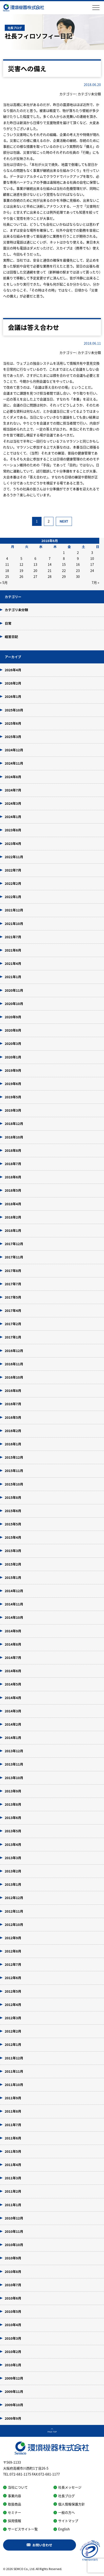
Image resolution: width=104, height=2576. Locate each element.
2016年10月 (14, 1377)
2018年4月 (13, 1203)
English (64, 2529)
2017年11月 (14, 1257)
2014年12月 (14, 1590)
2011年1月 (13, 2204)
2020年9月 (13, 1016)
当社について (18, 2487)
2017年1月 (13, 1337)
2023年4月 (13, 843)
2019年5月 (13, 1097)
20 (35, 570)
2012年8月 (13, 1951)
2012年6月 (13, 1977)
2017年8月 (13, 1270)
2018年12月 (14, 1123)
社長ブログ (66, 2495)
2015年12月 (14, 1457)
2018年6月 (13, 1177)
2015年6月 (13, 1510)
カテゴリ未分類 (16, 609)
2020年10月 (14, 1003)
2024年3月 (13, 803)
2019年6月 (13, 1083)
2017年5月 (13, 1297)
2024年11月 (14, 763)
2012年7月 (13, 1964)
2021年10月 (14, 923)
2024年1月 (13, 816)
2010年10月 (14, 2244)
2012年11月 (14, 1911)
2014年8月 (13, 1644)
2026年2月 (13, 683)
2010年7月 (13, 2284)
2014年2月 (13, 1724)
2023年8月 (13, 830)
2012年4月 (13, 2004)
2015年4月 (13, 1537)
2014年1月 (13, 1737)
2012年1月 (13, 2044)
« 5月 (4, 582)
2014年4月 (13, 1697)
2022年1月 (13, 896)
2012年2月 (13, 2031)
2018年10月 (14, 1137)
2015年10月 (14, 1484)
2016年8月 (13, 1390)
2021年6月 (13, 950)
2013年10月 (14, 1777)
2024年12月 (14, 750)
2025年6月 (13, 723)
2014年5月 (13, 1684)
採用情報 (14, 2520)
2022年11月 (14, 856)
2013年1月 (13, 1884)
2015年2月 (13, 1564)
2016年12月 (14, 1350)
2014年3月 (13, 1711)
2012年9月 (13, 1937)
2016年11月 (14, 1364)
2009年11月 (14, 2391)
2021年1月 (13, 976)
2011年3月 (13, 2178)
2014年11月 (14, 1604)
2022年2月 (13, 883)
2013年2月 (13, 1871)
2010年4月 (13, 2324)
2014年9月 (13, 1630)
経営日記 (11, 636)
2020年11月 (14, 990)
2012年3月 (13, 2017)
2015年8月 (13, 1497)
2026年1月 (13, 696)
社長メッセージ (69, 2487)
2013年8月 (13, 1804)
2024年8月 (13, 776)
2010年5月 (13, 2311)
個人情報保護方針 (71, 2504)
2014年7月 (13, 1657)
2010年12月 (14, 2218)
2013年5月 (13, 1830)
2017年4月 (13, 1310)
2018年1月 (13, 1230)
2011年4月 (13, 2164)
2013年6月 (13, 1817)
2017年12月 (14, 1243)
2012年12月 (14, 1897)
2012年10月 (14, 1924)
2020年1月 (13, 1057)
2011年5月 (13, 2151)
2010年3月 (13, 2338)
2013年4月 (13, 1844)
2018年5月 (13, 1190)
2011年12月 (14, 2058)
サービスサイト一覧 (23, 2529)
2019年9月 (13, 1070)
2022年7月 (13, 870)
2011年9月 (13, 2097)
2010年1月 (13, 2364)
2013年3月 (13, 1857)
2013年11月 (14, 1764)
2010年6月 (13, 2298)
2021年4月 (13, 963)
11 (7, 564)
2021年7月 (13, 936)
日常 (8, 623)
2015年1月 (13, 1577)
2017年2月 (13, 1323)
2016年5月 (13, 1417)
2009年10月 (14, 2404)
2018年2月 (13, 1217)
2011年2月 (13, 2191)
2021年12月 (14, 910)
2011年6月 (13, 2138)
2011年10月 (14, 2084)
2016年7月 (13, 1403)
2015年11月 (14, 1470)
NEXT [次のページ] (64, 521)
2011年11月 (14, 2071)
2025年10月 (14, 710)
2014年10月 (14, 1617)
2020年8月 (13, 1030)
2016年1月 (13, 1444)
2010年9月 (13, 2258)
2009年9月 (13, 2418)
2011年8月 (13, 2111)
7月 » (95, 582)
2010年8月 (13, 2271)
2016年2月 (13, 1430)
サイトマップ (68, 2520)
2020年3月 (13, 1043)
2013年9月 (13, 1791)
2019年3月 (13, 1110)
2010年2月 (13, 2351)
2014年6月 (13, 1670)
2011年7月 (13, 2124)
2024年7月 (13, 790)
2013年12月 (14, 1750)
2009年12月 (14, 2378)
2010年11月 (14, 2231)
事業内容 (14, 2495)
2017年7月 (13, 1283)
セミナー (14, 2512)
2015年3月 (13, 1550)
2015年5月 (13, 1524)
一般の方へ (66, 2512)
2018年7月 (13, 1163)
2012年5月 (13, 1991)
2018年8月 (13, 1150)
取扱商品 (14, 2504)
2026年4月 (13, 669)
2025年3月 (13, 736)
